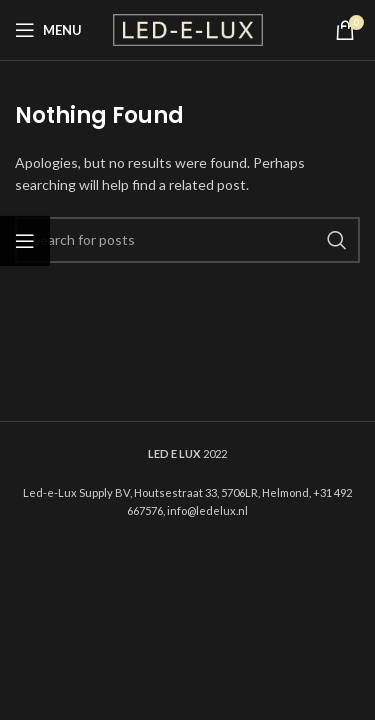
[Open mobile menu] (48, 30)
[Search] (187, 240)
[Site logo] (188, 28)
